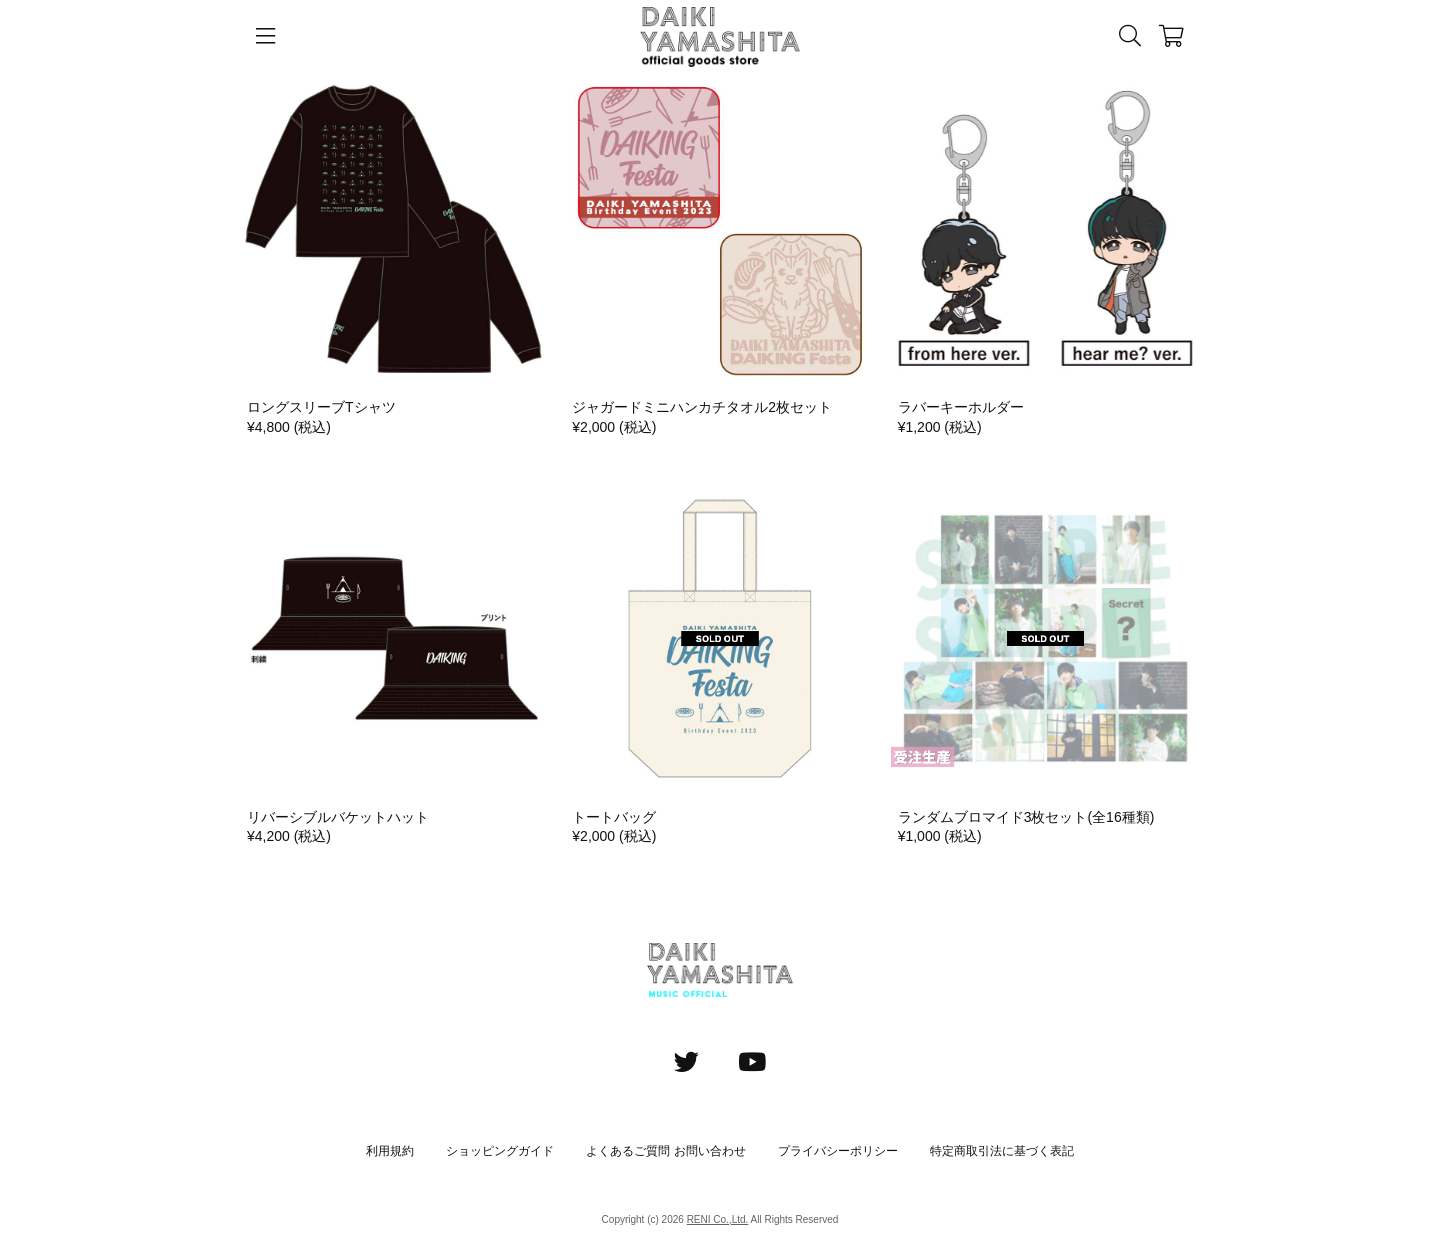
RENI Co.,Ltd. (718, 1219)
